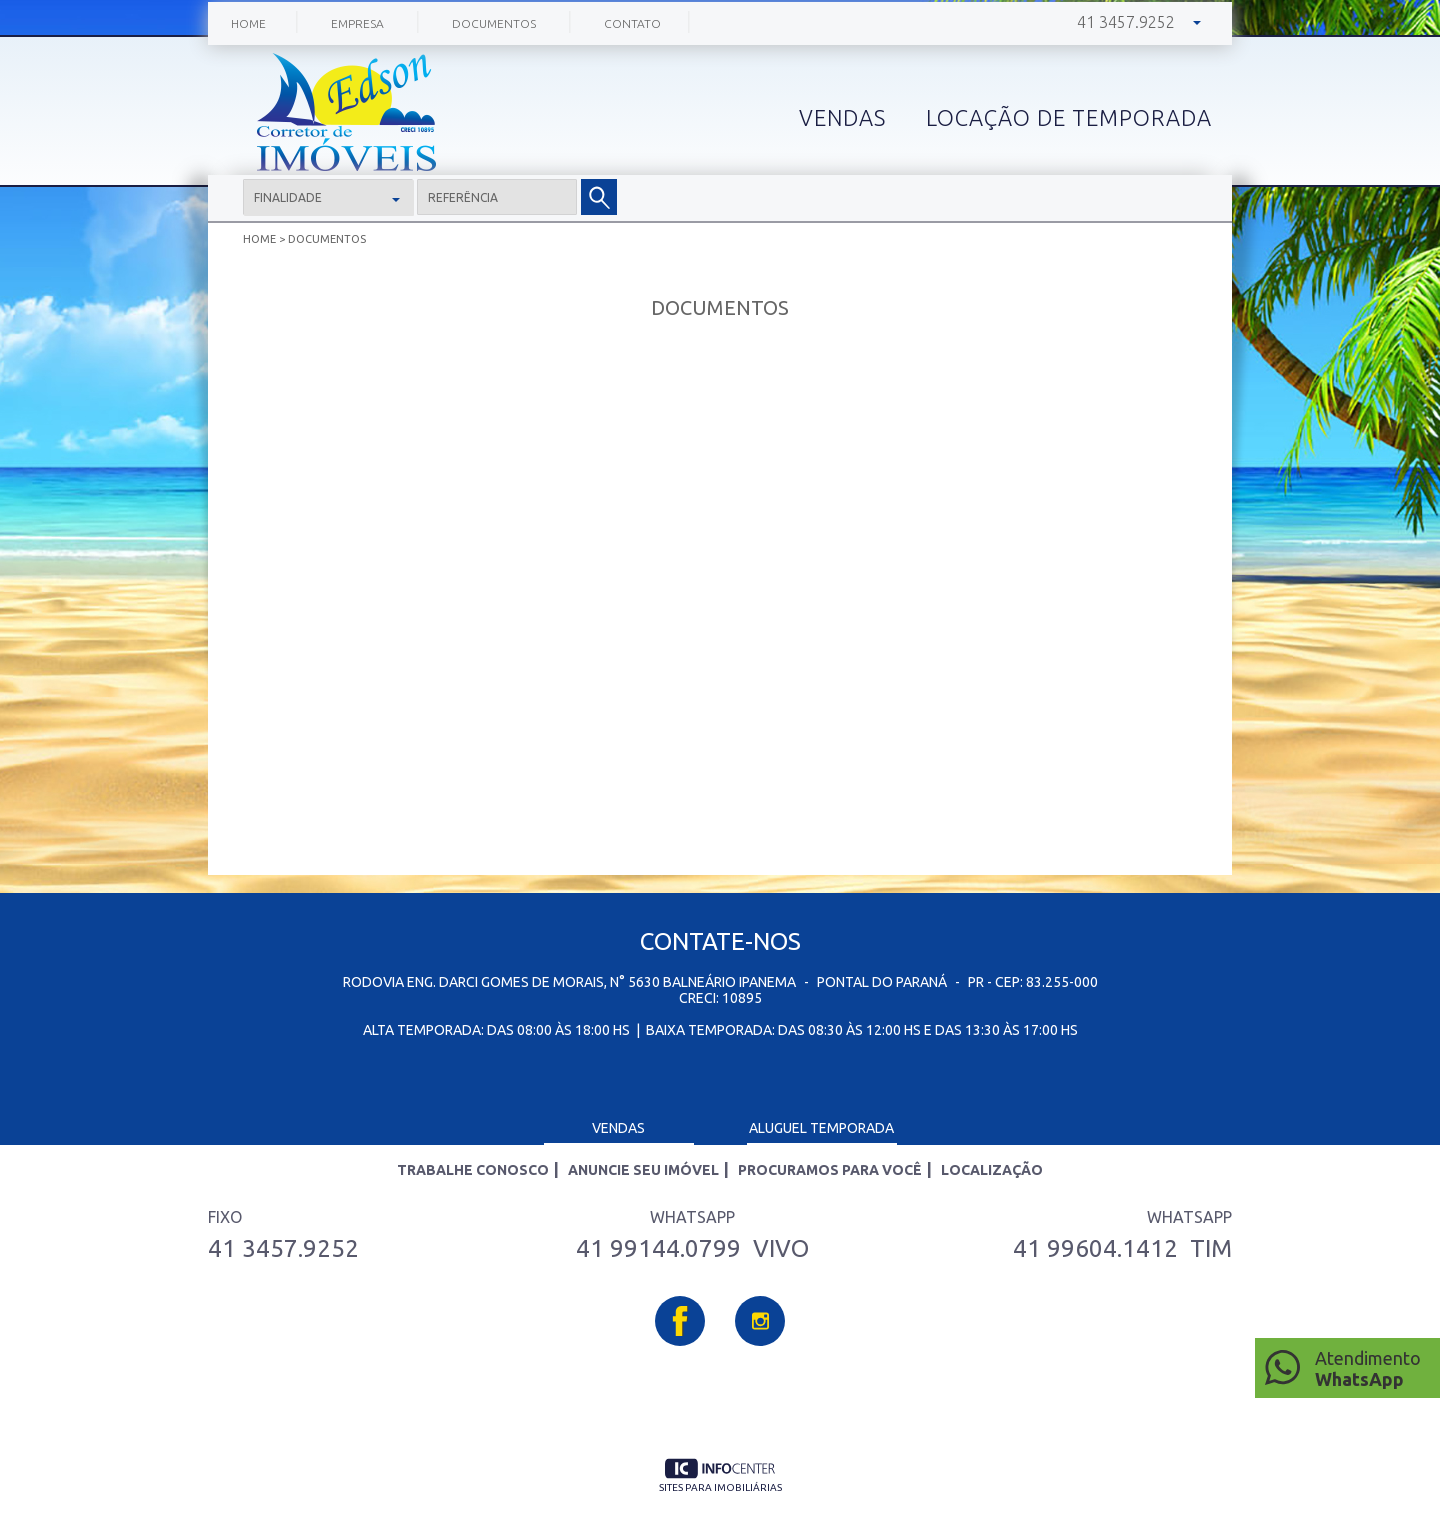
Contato (632, 23)
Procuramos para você (830, 1170)
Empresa (357, 23)
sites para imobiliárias (720, 1487)
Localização (992, 1170)
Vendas (618, 1128)
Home (248, 23)
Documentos (494, 23)
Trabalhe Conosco (473, 1170)
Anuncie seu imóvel (643, 1170)
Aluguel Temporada (821, 1128)
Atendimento (1372, 1369)
